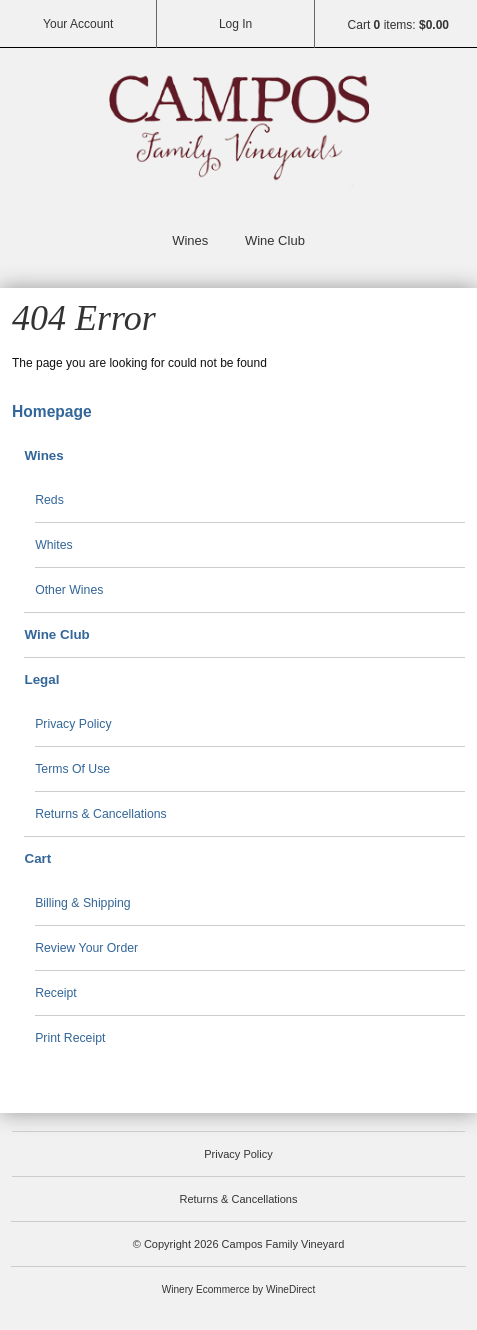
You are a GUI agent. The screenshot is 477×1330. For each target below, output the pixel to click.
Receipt (56, 993)
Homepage (52, 411)
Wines (190, 240)
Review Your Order (86, 948)
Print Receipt (70, 1038)
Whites (54, 545)
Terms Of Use (72, 769)
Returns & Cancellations (101, 814)
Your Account (78, 24)
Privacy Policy (73, 724)
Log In (235, 24)
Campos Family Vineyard (239, 136)
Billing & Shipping (82, 903)
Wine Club (275, 240)
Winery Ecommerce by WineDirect (238, 1289)
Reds (49, 500)
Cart (37, 858)
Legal (41, 679)
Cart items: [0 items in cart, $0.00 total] (398, 25)
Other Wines (69, 590)
